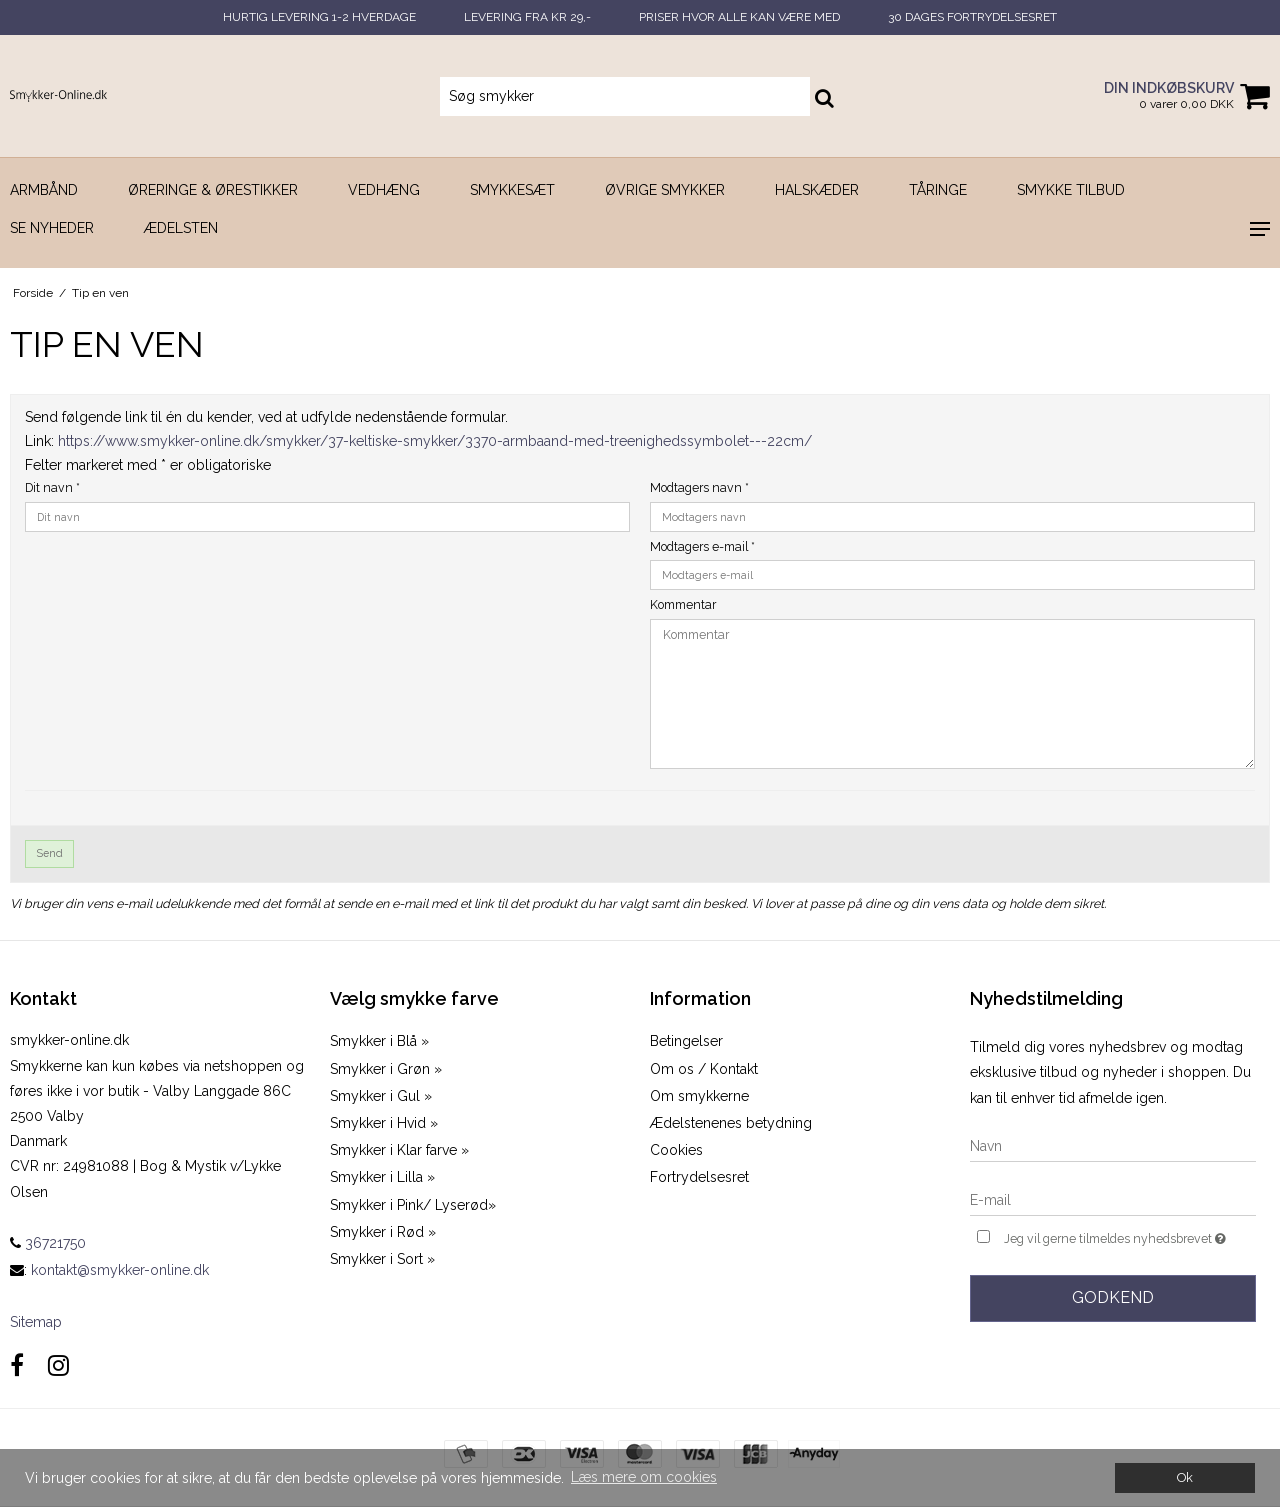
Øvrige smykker (665, 190)
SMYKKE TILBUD (1071, 190)
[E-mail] (1113, 1200)
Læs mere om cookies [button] (644, 1477)
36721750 (48, 1243)
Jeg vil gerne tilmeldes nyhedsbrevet (1130, 1236)
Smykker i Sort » (382, 1259)
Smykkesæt (512, 190)
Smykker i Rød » (383, 1232)
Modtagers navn (699, 487)
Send (50, 853)
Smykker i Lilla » (382, 1177)
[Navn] (1113, 1146)
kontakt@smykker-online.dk (120, 1270)
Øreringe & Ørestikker (213, 190)
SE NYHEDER (52, 228)
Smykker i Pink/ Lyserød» (413, 1205)
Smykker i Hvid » (384, 1123)
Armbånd (44, 190)
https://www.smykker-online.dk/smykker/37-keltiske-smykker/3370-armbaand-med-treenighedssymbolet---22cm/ (435, 441)
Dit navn (52, 487)
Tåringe (938, 190)
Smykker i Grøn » (386, 1069)
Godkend (1113, 1297)
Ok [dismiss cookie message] (1185, 1477)
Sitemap (36, 1322)
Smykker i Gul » (381, 1096)
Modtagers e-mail (702, 546)
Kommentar (683, 604)
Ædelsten (181, 228)
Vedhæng (384, 190)
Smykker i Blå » (379, 1041)
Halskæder (817, 190)
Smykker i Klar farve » (399, 1150)
